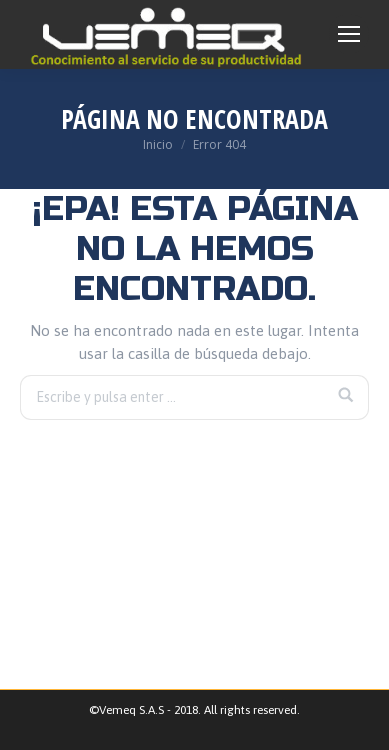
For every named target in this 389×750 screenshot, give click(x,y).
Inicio (158, 144)
